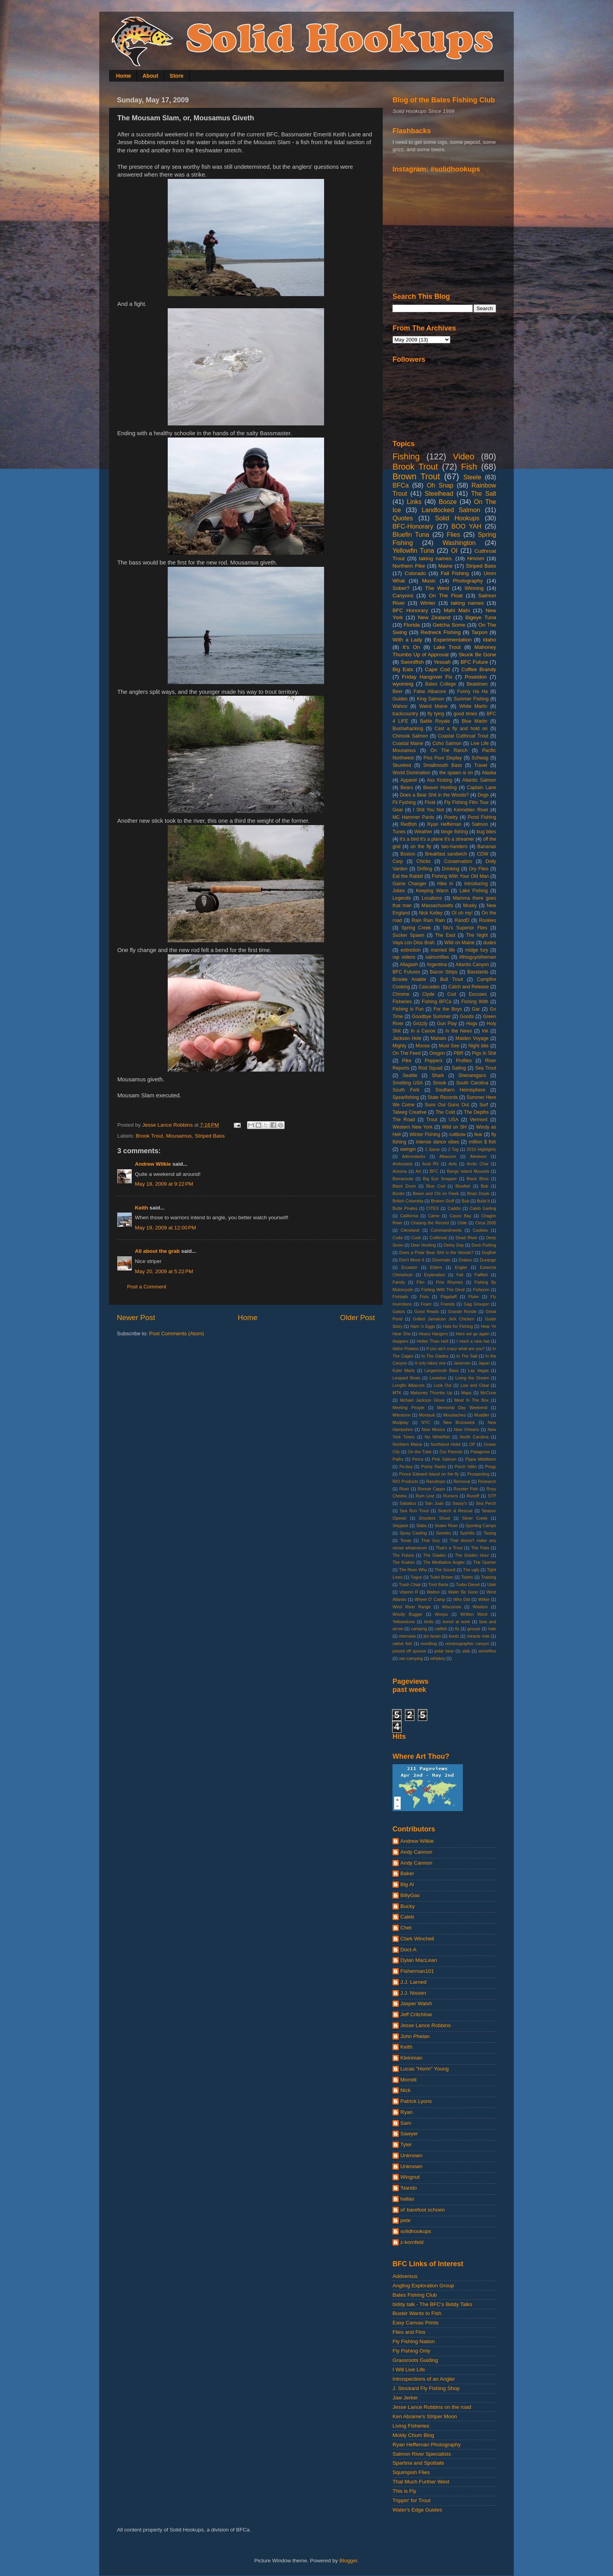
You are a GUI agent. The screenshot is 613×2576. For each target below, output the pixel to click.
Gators (399, 1311)
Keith (141, 1208)
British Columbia (408, 1201)
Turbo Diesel (468, 1584)
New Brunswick (459, 1422)
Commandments (445, 1230)
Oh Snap (440, 485)
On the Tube (420, 1451)
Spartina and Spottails (418, 2463)
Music (429, 581)
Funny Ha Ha (472, 691)
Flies (453, 534)
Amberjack (402, 1163)
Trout (431, 1119)
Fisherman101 (417, 1971)
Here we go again (472, 1333)
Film (420, 1282)
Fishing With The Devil (443, 1289)
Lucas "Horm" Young (424, 2069)
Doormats (441, 1260)
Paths (398, 1459)
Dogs (483, 795)
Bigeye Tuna (480, 617)
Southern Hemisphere (461, 1090)
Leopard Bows (406, 1378)
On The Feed (407, 1053)
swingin (408, 1149)
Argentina (437, 964)
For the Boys (448, 1009)
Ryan (406, 2112)
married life (443, 950)
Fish (469, 467)
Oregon (437, 1053)
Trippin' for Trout (411, 2500)
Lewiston (438, 1378)
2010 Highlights (481, 1149)
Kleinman (411, 2058)
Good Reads (426, 1311)
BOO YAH (467, 526)
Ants (452, 1163)
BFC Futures (406, 972)
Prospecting (478, 1474)
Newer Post (136, 1317)
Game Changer (409, 883)
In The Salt (467, 1356)
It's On (411, 647)
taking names (467, 603)
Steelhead (439, 493)
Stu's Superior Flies (465, 928)
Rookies (487, 920)
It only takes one (430, 1363)
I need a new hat (473, 1341)
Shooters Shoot (434, 1518)
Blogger (348, 2560)
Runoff (473, 1495)
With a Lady (407, 640)
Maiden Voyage (472, 1038)
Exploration (434, 1274)
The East (445, 935)
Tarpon (479, 632)
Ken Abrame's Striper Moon (425, 2416)
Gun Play (447, 1023)
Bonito (399, 1193)
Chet (406, 1928)
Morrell (408, 2080)
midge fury (476, 950)
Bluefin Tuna (411, 534)
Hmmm (475, 558)
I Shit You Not (428, 810)
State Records (443, 1097)
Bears (407, 787)
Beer (398, 691)
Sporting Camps (481, 1525)
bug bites (486, 831)
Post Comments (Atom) (176, 1333)
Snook (439, 1083)
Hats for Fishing (458, 1326)
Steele (472, 477)
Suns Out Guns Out (447, 1105)
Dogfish (489, 1252)
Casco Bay (460, 1215)
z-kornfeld (411, 2242)
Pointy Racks (433, 1466)
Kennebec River (471, 810)
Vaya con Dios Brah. (414, 942)
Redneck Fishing (441, 632)
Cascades (429, 987)
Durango (488, 1260)
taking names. (436, 558)
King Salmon (430, 699)
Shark (438, 1075)
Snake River (446, 1525)
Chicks (423, 861)
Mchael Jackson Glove (422, 1400)
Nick (405, 2090)
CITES (432, 1208)
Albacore (447, 1156)
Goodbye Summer (431, 1016)
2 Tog (453, 1149)
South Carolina (472, 1083)
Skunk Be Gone (477, 654)
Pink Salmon (444, 1459)
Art (418, 1171)
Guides (400, 699)
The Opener (484, 1562)
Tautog (490, 1533)
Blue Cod (435, 1186)
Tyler (406, 2144)
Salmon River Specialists (422, 2454)
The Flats (480, 1547)
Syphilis (467, 1533)
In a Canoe (422, 1031)
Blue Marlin (474, 721)
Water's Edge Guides (417, 2510)
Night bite (478, 1046)
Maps (466, 1392)
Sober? (401, 588)
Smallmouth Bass (442, 765)
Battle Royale (435, 721)
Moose (423, 1046)
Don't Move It (411, 1260)
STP (492, 1495)
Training (488, 1577)
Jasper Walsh (416, 2003)
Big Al (407, 1884)
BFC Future (474, 662)
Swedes (443, 1533)
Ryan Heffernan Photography (427, 2444)
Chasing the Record (430, 1222)
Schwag (479, 758)
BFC (434, 1171)
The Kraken (404, 1562)
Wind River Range (412, 1606)
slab (466, 1651)
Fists (424, 1296)
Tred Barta (438, 1584)
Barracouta (403, 1178)
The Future (403, 1555)
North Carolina (474, 1436)
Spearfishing (406, 1097)
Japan (483, 1363)
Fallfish (481, 1274)
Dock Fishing (483, 1245)
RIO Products (405, 1481)
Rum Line (425, 1495)
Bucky (407, 1906)
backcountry (405, 713)
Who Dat (461, 1599)
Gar (476, 1009)
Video (464, 456)
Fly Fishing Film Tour (466, 802)
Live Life (480, 743)
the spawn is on (456, 772)
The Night (477, 935)
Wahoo (400, 706)
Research (487, 1481)
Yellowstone (404, 1621)
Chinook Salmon (410, 736)
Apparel (408, 780)
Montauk (427, 1415)
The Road (404, 1119)
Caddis (454, 1208)
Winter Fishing (425, 1134)
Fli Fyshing (404, 802)
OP (472, 1444)
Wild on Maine (460, 942)
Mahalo (438, 1038)
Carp (398, 861)
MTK (397, 1392)
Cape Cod (437, 669)
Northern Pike (409, 566)
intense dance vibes (437, 1142)
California (409, 1215)
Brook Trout (149, 1136)
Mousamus (179, 1136)
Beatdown (477, 684)
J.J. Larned (413, 1982)
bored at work (456, 1621)
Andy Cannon (416, 1852)
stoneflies (487, 1651)
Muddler (481, 1415)
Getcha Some (449, 625)
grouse (473, 1628)
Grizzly (420, 1023)
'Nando (408, 2188)
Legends (402, 898)
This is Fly (404, 2491)
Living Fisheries (411, 2426)
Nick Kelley (431, 913)
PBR (458, 1053)
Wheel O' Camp (429, 1599)
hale (492, 1628)
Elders (436, 1267)
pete (405, 2220)
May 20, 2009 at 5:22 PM (164, 1271)
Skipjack (400, 1525)
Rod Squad (430, 1068)
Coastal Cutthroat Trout (463, 736)
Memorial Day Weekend (462, 1407)
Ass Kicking (439, 780)
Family (399, 1282)
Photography (468, 581)
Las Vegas (478, 1370)
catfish (441, 1628)
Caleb (407, 1917)
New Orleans (466, 1429)
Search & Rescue (455, 1510)
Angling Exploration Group (423, 2285)
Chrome (401, 994)
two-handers (454, 846)
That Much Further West (421, 2482)
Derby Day (454, 1245)
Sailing (459, 1068)
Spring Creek (416, 928)
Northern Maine (407, 1444)
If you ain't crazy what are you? (456, 1348)
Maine (445, 566)
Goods (467, 1016)
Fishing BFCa (437, 1001)
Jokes (399, 890)
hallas (407, 2199)
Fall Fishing (455, 573)
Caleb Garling (483, 1208)
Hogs (471, 1023)
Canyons (403, 595)
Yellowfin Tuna (413, 550)
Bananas (486, 846)
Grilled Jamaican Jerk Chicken (443, 1319)
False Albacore (430, 691)
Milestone (401, 1415)
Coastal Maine (408, 743)
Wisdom (480, 1606)
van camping (411, 1658)
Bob (484, 1186)
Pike (407, 1060)
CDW (482, 854)
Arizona (400, 1171)
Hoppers (401, 1341)
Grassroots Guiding (415, 2360)
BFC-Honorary (413, 526)
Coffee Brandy (478, 669)
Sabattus (408, 1503)
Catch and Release (468, 987)
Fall (460, 1274)
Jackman (461, 1363)
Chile (462, 1222)
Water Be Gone (463, 1592)
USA (454, 1119)
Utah (491, 1584)
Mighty (400, 1046)
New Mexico (433, 1429)
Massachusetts (437, 905)
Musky (470, 905)
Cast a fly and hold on (461, 728)
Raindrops (435, 1481)
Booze (448, 501)
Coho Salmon (446, 743)
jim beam (432, 1636)
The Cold (445, 1112)
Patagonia (480, 1451)
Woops (441, 1614)
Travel (480, 765)
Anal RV (430, 1163)
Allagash (409, 964)
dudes (489, 942)
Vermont (479, 1119)
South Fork (406, 1090)
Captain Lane (481, 787)
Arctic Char (478, 1163)
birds (428, 1621)
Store (177, 76)
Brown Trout (416, 476)
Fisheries (402, 1001)
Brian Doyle (478, 1193)
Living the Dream (472, 1378)
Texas (405, 1540)
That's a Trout (449, 1547)
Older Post (357, 1317)
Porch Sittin (466, 1466)
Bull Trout (451, 979)
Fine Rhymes (449, 1282)
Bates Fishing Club (415, 2295)
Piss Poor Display (442, 758)
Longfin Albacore (409, 1385)
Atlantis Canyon (472, 964)
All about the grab (157, 1251)
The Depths (476, 1112)
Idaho (489, 640)
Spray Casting (413, 1533)
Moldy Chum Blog (413, 2435)
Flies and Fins (409, 2332)
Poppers (433, 1060)
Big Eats (403, 669)
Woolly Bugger (407, 1614)
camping (419, 1628)
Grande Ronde (462, 1311)
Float (430, 802)
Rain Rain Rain (428, 920)
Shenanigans (472, 1075)
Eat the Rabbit (408, 876)
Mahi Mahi (457, 610)
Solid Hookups (457, 518)
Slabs (421, 1525)
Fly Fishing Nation (414, 2341)
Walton (433, 1592)
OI (454, 550)
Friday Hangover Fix (427, 677)
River (404, 1488)
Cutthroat (438, 1237)
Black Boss (478, 1178)
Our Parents (450, 1451)
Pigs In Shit (484, 1053)
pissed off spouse (409, 1651)
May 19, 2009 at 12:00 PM (165, 1228)
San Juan (434, 1503)
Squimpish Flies (411, 2472)
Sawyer (409, 2134)
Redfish (409, 824)
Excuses (478, 994)
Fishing (406, 456)
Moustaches (454, 1415)
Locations (431, 898)
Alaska (489, 772)
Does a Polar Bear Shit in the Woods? (436, 1252)
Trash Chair (410, 1584)
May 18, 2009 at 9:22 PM (164, 1184)
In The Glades (434, 1356)
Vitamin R (409, 1592)
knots (454, 1636)
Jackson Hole (407, 1038)
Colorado (415, 573)
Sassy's (459, 1503)
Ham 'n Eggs (422, 1326)
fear (478, 1134)
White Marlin (473, 706)
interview (407, 1636)
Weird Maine (433, 706)
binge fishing (454, 831)
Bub (465, 1201)
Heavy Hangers (433, 1333)
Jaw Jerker (405, 2398)
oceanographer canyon (467, 1643)
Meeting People (409, 1407)
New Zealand (434, 617)
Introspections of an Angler (424, 2379)
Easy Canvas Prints (416, 2323)
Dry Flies (479, 869)
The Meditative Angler (444, 1562)
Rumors (450, 1495)
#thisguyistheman (477, 957)
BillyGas (410, 1895)
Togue (416, 1577)
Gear (398, 810)
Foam (426, 1304)
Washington (459, 542)
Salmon (480, 824)
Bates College (440, 684)
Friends (448, 1304)
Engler (461, 1267)
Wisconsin (451, 1606)
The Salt (483, 493)
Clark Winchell (417, 1939)
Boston (407, 854)
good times (465, 713)
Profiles (463, 1060)
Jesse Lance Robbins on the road (432, 2407)
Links (414, 501)
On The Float (446, 595)
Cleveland (410, 1230)
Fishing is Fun (408, 1009)
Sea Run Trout (414, 1510)
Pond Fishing (482, 817)
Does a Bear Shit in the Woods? (434, 795)
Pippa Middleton (480, 1459)
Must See (449, 1046)
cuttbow (457, 1134)
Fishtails (400, 1296)
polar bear (444, 1651)
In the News (458, 1031)
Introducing (476, 883)
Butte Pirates (405, 1208)
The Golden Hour (472, 1555)
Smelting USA (408, 1083)
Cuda (398, 1237)
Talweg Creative (410, 1112)
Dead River (467, 1237)
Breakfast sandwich (446, 854)
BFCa (401, 485)
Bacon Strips (444, 972)
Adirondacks (413, 1156)
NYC (425, 1422)
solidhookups (415, 2231)
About (150, 76)
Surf (483, 1105)
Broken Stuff (442, 1201)
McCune (488, 1392)
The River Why (413, 1569)
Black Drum (404, 1186)
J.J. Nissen (413, 1993)
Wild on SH (454, 1127)
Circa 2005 (485, 1222)
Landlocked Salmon (450, 509)
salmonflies (437, 957)
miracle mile (478, 1636)
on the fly (420, 846)
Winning (474, 588)
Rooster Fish (465, 1488)
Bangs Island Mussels (468, 1171)
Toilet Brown (441, 1577)
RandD (462, 920)
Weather (423, 831)
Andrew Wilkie (153, 1164)
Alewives (478, 1156)
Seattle (410, 1075)
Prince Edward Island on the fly (429, 1474)
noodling (429, 1643)
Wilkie (483, 1599)
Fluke (473, 1296)
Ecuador (409, 1267)
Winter (428, 603)
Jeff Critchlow (416, 2014)
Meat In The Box (471, 1400)
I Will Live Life (409, 2369)
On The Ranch (449, 750)
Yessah (442, 662)
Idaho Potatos (406, 1348)
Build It (483, 1201)
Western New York (412, 1127)
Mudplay (401, 1422)
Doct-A (408, 1950)
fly (457, 1628)
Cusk (416, 1237)
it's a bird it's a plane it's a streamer (437, 839)
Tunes (399, 831)
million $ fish (482, 1142)
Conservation (458, 861)
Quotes (403, 518)
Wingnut (410, 2177)
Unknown (411, 2155)
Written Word (474, 1614)
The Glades (434, 1555)
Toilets (467, 1577)
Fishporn (481, 1289)
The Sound (445, 1569)
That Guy (430, 1540)
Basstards (477, 972)
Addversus (405, 2276)
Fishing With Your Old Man (460, 876)
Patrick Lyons (416, 2101)
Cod (451, 994)
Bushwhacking (408, 728)
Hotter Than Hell (432, 1341)
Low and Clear (475, 1385)
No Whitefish (437, 1436)
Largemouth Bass (442, 1370)
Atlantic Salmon (479, 780)
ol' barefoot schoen (422, 2210)
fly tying (436, 713)
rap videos (404, 957)
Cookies (480, 1230)
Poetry (451, 817)
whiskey (437, 1658)
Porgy (490, 1466)
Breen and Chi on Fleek (436, 1193)
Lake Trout (447, 647)
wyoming (403, 684)
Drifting (424, 869)
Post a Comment (147, 1287)
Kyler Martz (404, 1370)
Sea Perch (486, 1503)
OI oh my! (462, 913)
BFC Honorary (410, 610)
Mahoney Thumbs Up (431, 1392)
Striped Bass (210, 1136)
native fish (402, 1643)
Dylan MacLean (418, 1960)
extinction (410, 950)
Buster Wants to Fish (417, 2313)
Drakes (465, 1260)
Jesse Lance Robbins (425, 2025)
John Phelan (415, 2036)
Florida (412, 625)
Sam (405, 2123)
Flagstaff (449, 1296)
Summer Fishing (471, 699)
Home (123, 76)
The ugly (471, 1569)
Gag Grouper (476, 1304)
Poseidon (476, 677)
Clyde (428, 994)
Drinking (450, 869)
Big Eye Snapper (440, 1178)
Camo (433, 1215)
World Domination (411, 772)
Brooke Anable (409, 979)
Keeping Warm (432, 890)
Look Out (443, 1385)
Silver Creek (475, 1518)
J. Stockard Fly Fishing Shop (426, 2388)
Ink (485, 1031)
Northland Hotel (446, 1444)
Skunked (402, 765)
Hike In (445, 883)
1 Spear (432, 1149)
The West (437, 588)
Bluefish (462, 1186)
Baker (407, 1873)
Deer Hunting (423, 1245)
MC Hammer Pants (413, 817)
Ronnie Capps (431, 1488)
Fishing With (474, 1001)
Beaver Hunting (440, 787)
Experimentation (453, 640)
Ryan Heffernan (444, 824)
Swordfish (412, 662)
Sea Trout (485, 1068)
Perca (417, 1459)
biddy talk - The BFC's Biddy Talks (432, 2304)
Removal (461, 1481)
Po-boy (405, 1466)
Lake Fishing (473, 890)
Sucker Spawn (408, 935)
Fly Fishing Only (411, 2351)
